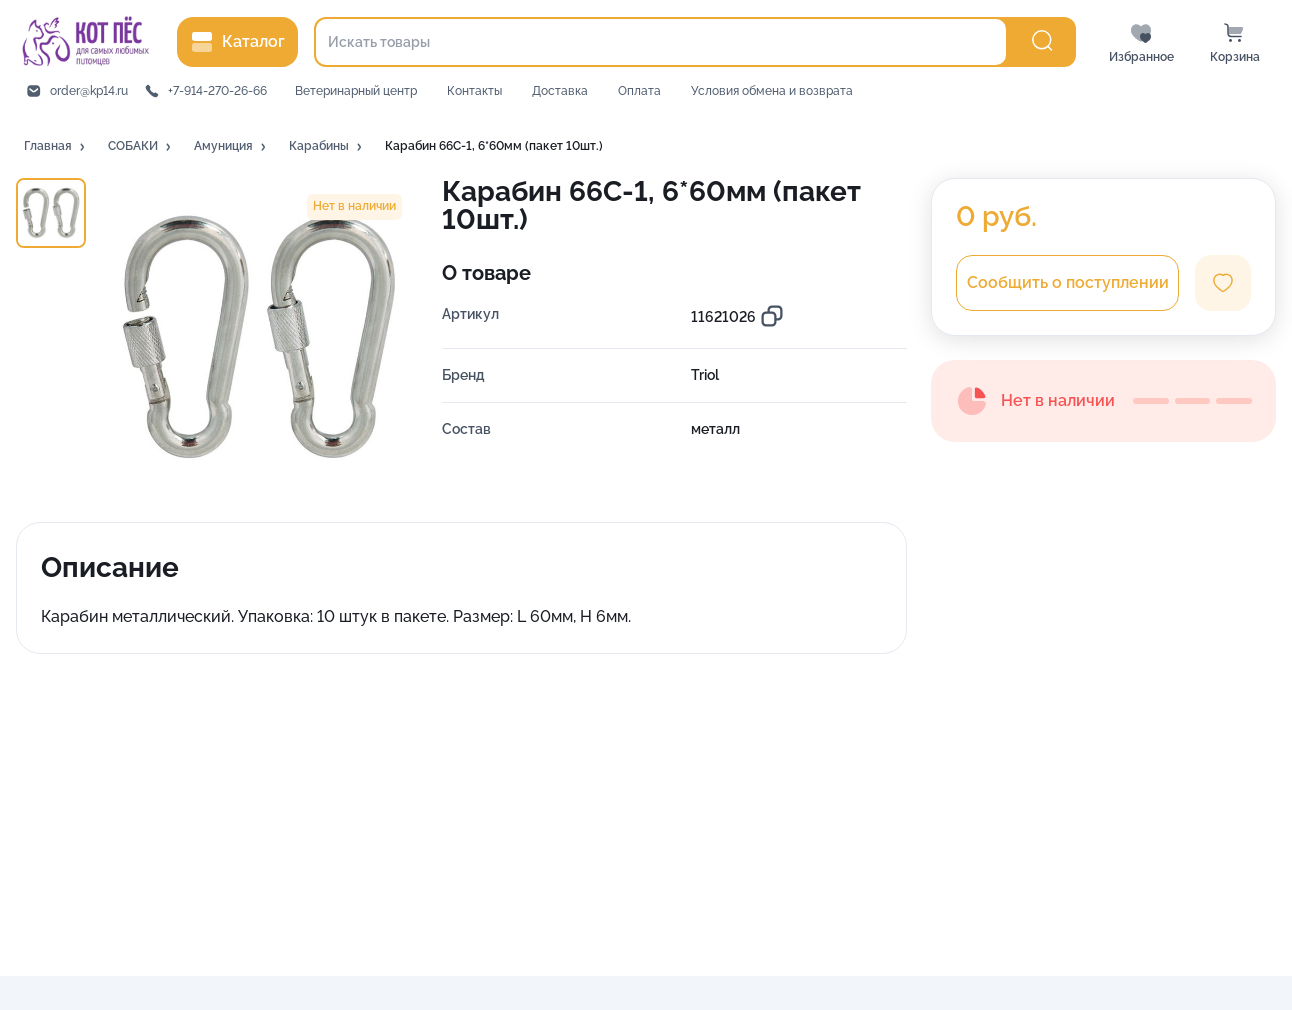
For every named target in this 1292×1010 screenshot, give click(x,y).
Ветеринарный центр (356, 91)
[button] (56, 147)
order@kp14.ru (89, 91)
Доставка (560, 91)
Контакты (474, 91)
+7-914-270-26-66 (217, 91)
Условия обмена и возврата (772, 91)
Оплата (639, 91)
